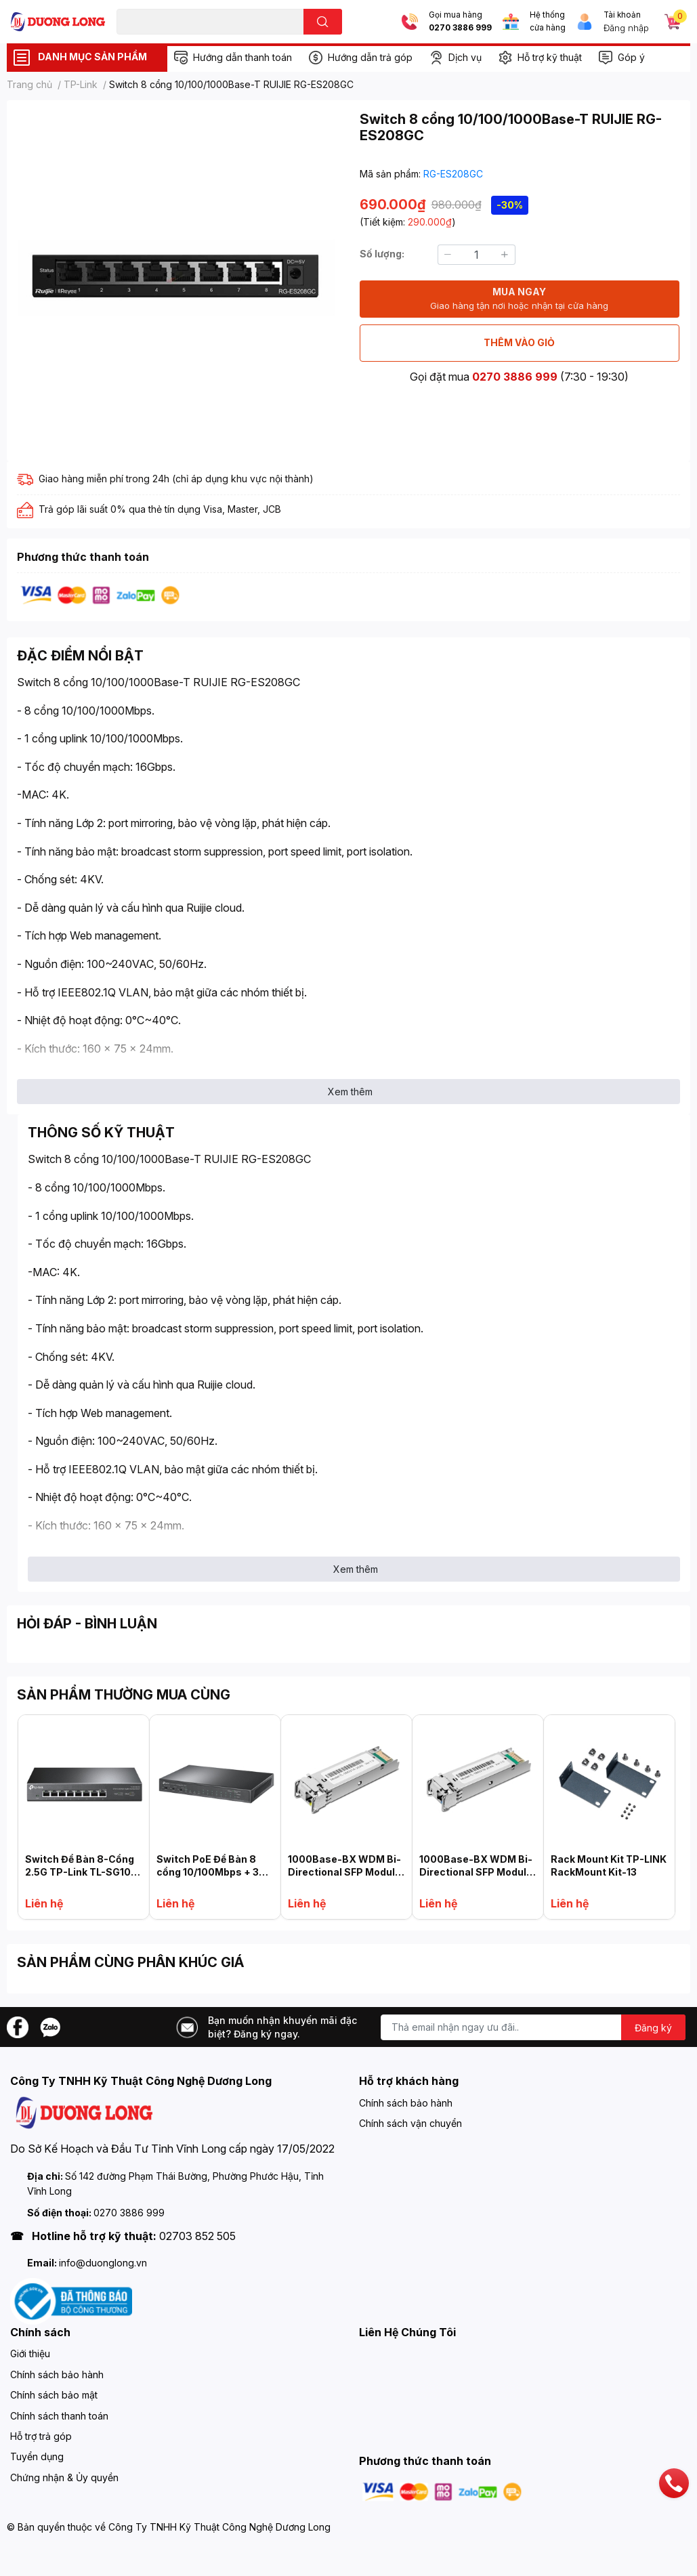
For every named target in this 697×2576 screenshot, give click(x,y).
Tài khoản (622, 15)
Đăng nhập (626, 27)
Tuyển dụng (37, 2456)
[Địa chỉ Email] (533, 2027)
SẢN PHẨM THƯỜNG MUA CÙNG (123, 1695)
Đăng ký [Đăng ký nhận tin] (653, 2027)
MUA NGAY (519, 299)
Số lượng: (382, 253)
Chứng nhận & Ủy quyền (64, 2477)
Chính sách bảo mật (54, 2395)
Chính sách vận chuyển (410, 2123)
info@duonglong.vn (103, 2262)
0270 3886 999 (460, 28)
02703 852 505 (197, 2236)
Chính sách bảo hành (405, 2103)
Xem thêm (350, 1091)
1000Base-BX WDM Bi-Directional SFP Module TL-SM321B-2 (475, 1872)
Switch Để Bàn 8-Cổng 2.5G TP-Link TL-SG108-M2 (83, 1872)
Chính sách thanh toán (59, 2416)
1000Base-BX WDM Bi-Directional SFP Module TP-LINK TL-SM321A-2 (344, 1872)
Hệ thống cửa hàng (548, 21)
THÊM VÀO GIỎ (519, 342)
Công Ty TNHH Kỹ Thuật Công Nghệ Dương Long (219, 2527)
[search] (322, 22)
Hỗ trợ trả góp (41, 2436)
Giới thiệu (30, 2353)
